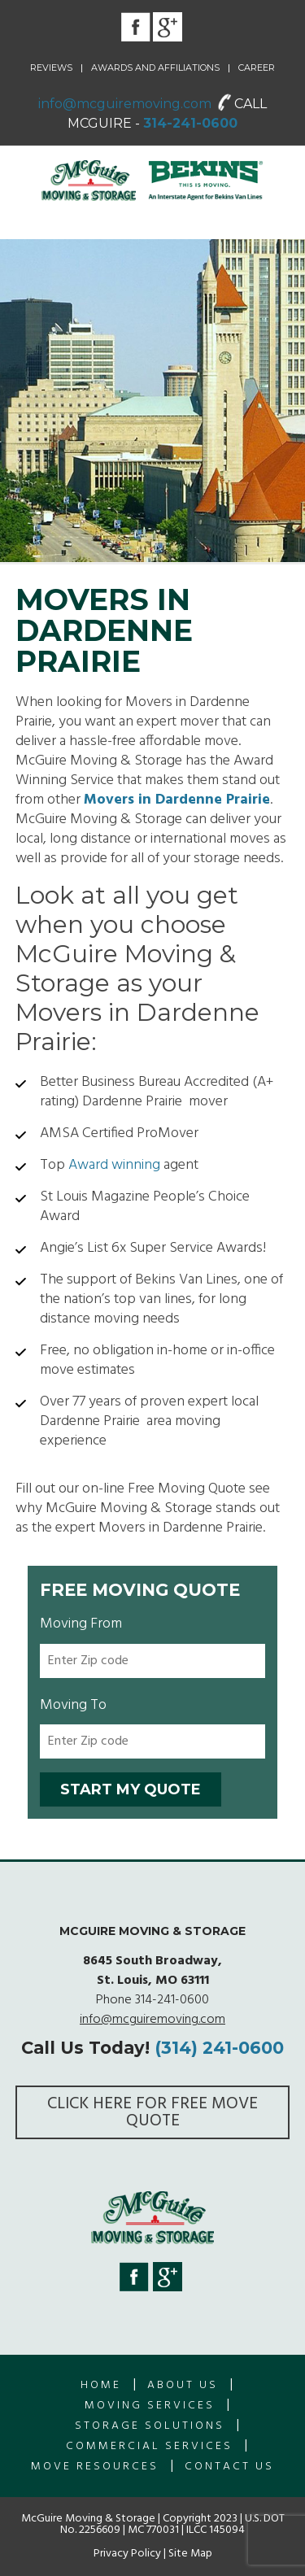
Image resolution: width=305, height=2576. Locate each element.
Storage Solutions (149, 2426)
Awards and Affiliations (155, 67)
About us (182, 2385)
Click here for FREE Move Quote (152, 2112)
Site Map (190, 2553)
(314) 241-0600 (219, 2048)
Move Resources (95, 2466)
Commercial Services (149, 2446)
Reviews (51, 67)
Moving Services (150, 2405)
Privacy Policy (127, 2553)
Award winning (114, 1165)
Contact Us (229, 2466)
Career (256, 67)
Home (101, 2385)
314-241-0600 (190, 123)
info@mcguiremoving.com (124, 103)
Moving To (73, 1705)
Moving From (81, 1624)
